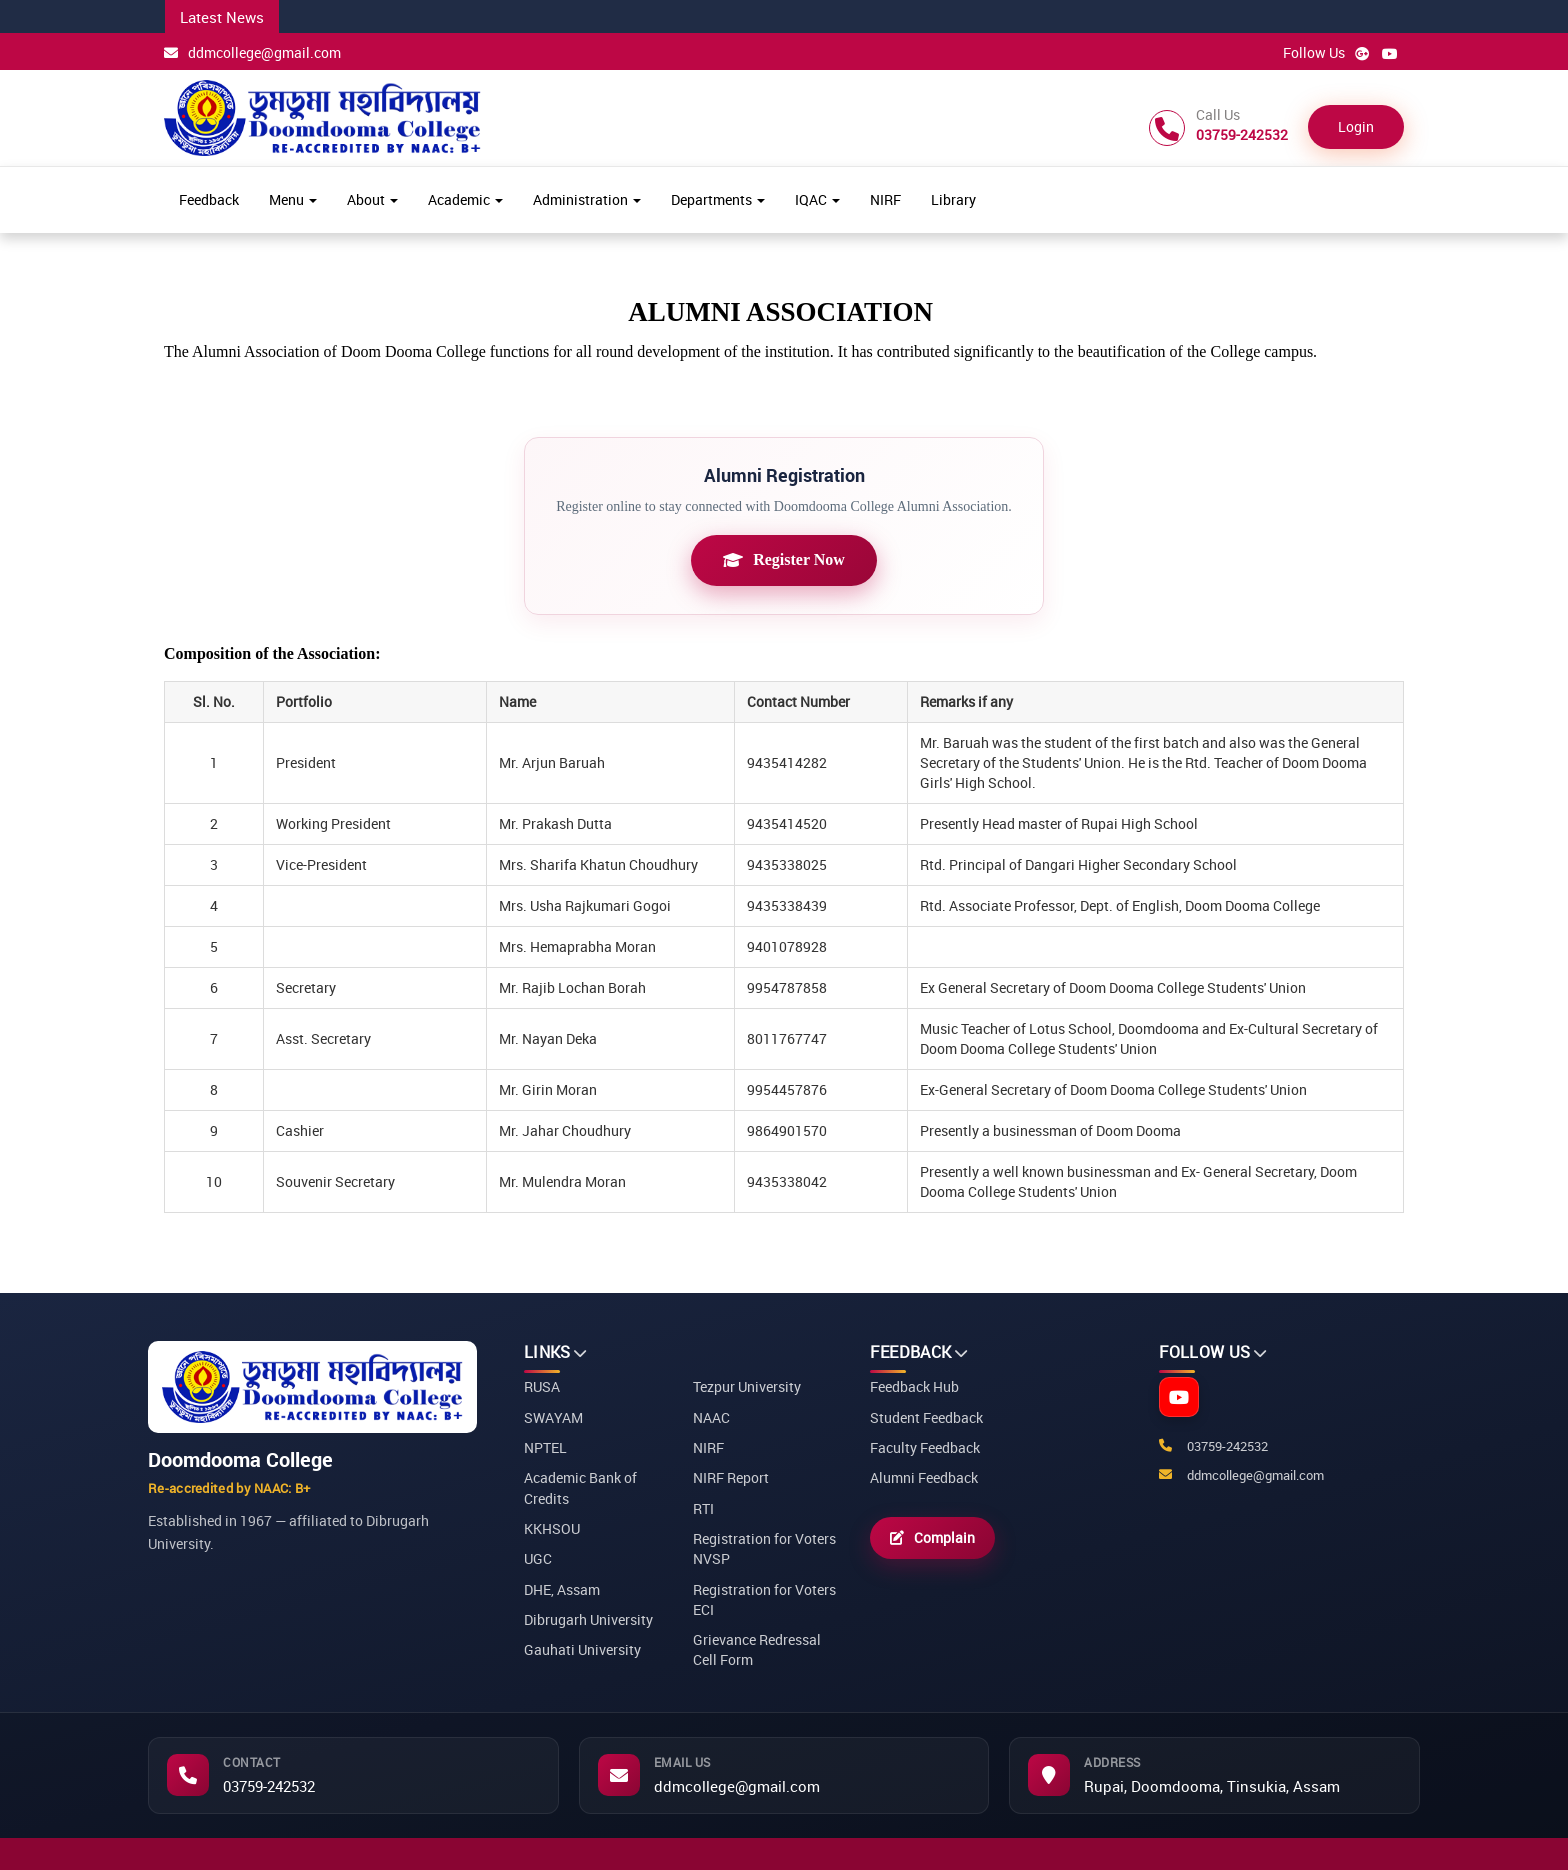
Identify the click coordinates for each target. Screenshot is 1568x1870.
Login (1356, 126)
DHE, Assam (562, 1589)
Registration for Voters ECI (764, 1599)
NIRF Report (731, 1477)
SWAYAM (553, 1417)
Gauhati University (582, 1649)
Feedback (209, 199)
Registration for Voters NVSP (764, 1548)
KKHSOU (552, 1528)
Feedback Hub (914, 1386)
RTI (703, 1508)
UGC (538, 1558)
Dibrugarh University (588, 1619)
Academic (465, 199)
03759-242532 (269, 1786)
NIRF (885, 199)
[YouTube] (1179, 1397)
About (372, 199)
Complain (932, 1537)
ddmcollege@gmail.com (252, 52)
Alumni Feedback (924, 1477)
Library (953, 199)
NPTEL (545, 1447)
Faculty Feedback (925, 1447)
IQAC (817, 199)
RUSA (542, 1386)
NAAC (711, 1417)
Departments (718, 199)
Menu (293, 199)
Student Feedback (926, 1417)
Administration (587, 199)
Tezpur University (747, 1386)
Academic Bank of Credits (580, 1487)
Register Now (784, 559)
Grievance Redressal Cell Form (757, 1649)
